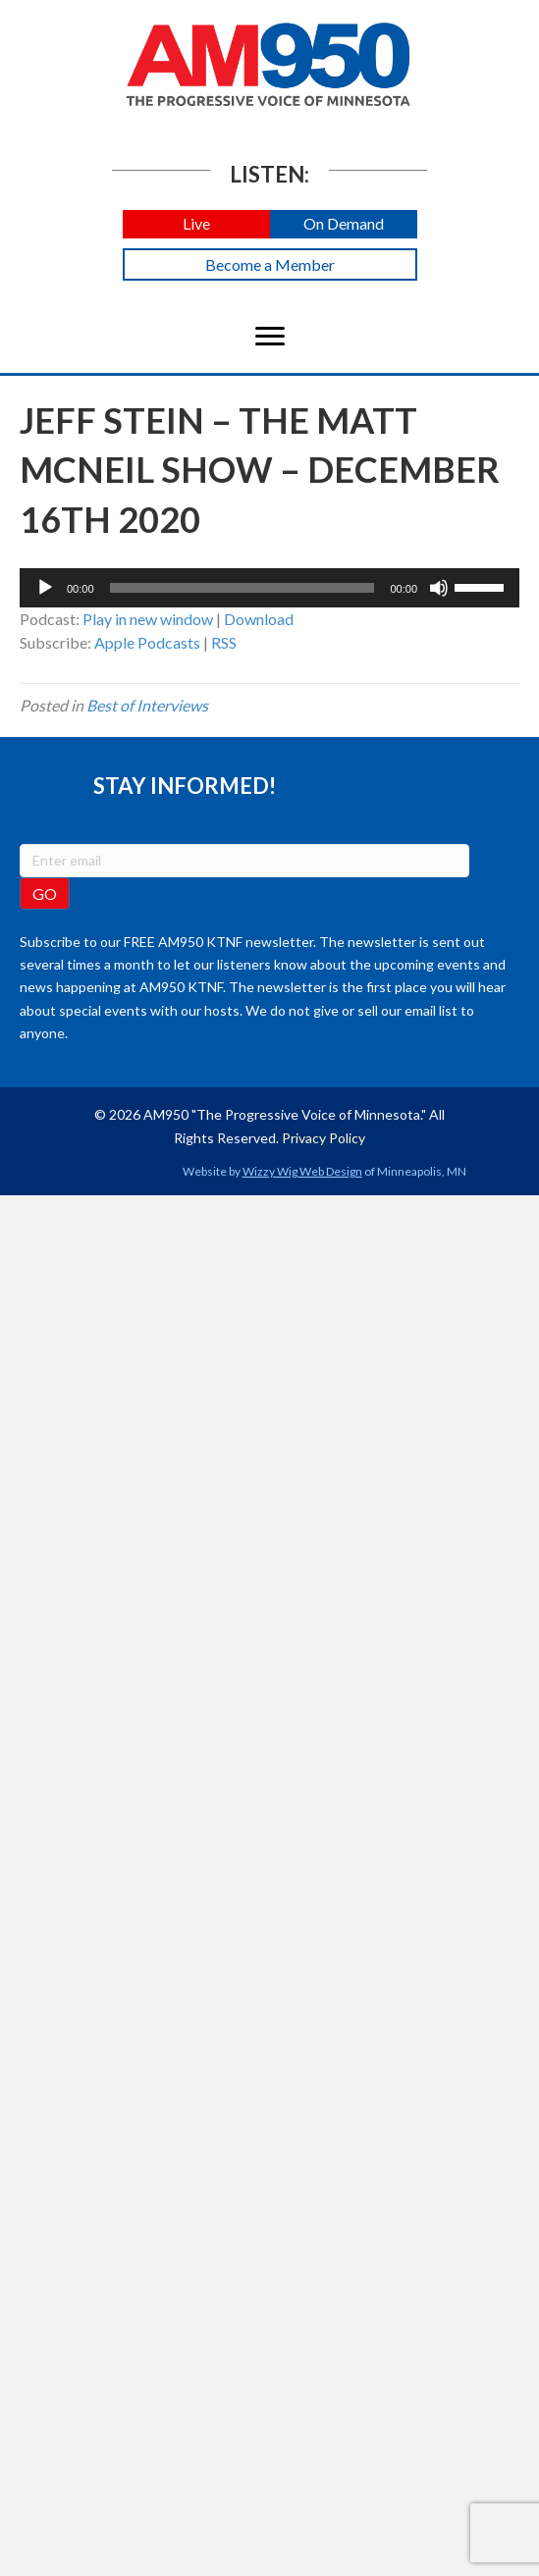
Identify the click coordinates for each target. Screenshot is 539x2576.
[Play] (45, 588)
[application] (269, 587)
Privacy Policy (323, 1138)
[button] (196, 224)
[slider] (242, 588)
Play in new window (147, 618)
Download (259, 618)
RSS (224, 642)
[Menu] (270, 336)
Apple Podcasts (147, 642)
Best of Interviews (147, 705)
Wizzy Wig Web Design (302, 1171)
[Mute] (439, 588)
